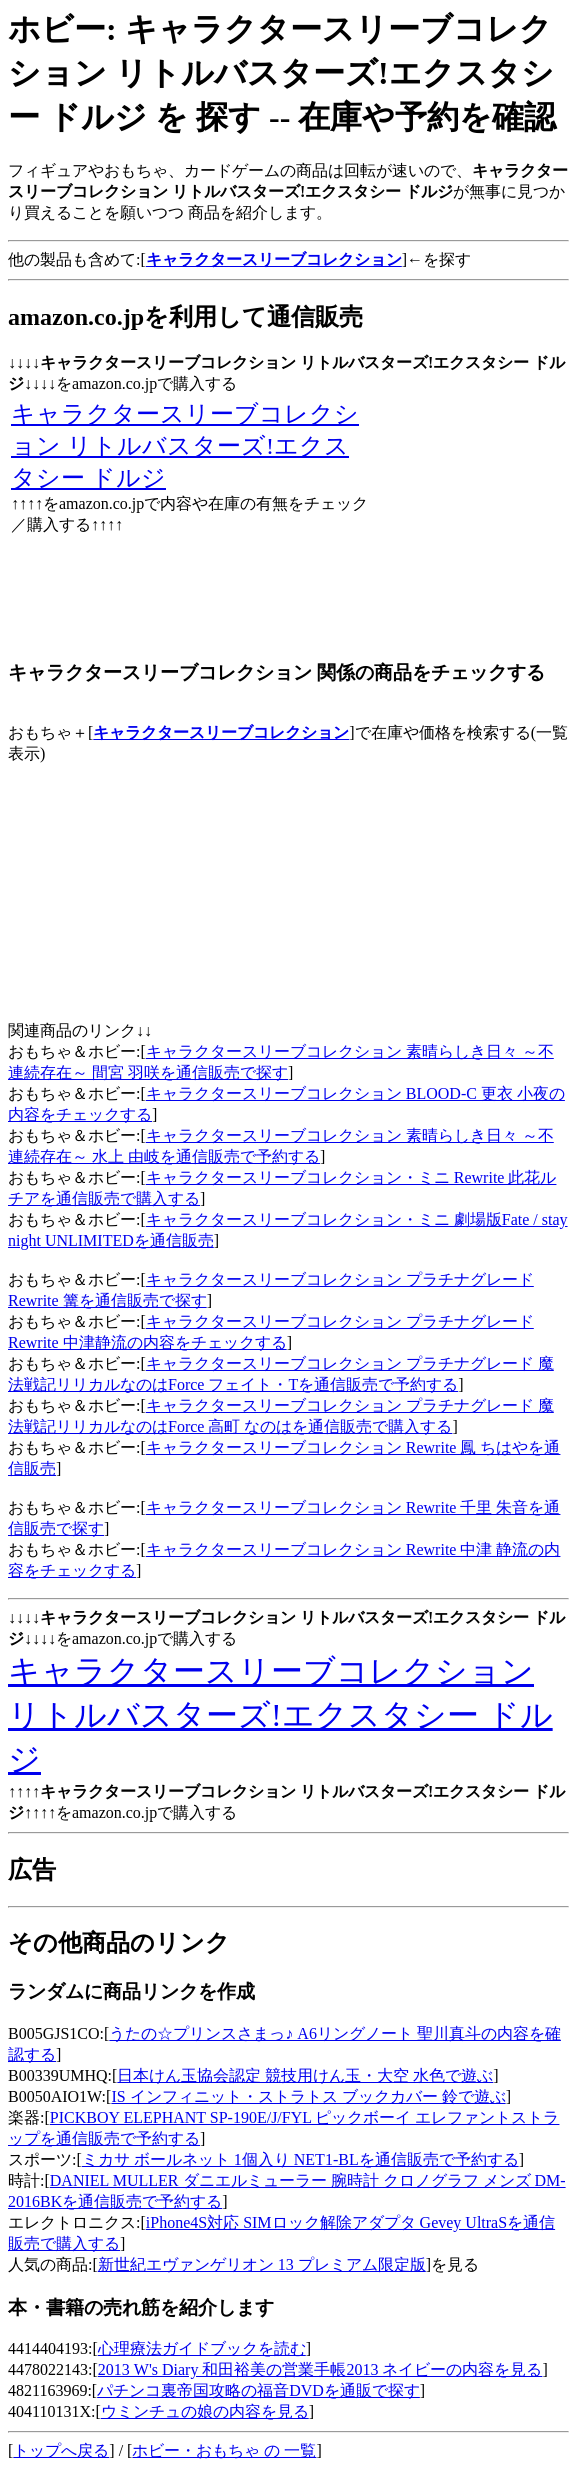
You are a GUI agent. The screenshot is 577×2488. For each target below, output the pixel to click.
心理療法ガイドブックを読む (202, 2348)
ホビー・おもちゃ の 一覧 (224, 2450)
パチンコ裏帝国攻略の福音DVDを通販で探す (258, 2390)
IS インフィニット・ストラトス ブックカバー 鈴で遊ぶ (308, 2096)
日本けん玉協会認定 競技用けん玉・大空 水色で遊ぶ (305, 2075)
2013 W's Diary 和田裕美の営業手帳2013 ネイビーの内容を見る (320, 2369)
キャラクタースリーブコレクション (221, 732)
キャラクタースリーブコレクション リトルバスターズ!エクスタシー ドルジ (185, 446)
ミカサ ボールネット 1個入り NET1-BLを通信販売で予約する (300, 2159)
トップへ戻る (61, 2450)
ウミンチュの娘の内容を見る (205, 2411)
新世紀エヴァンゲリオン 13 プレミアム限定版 (262, 2264)
